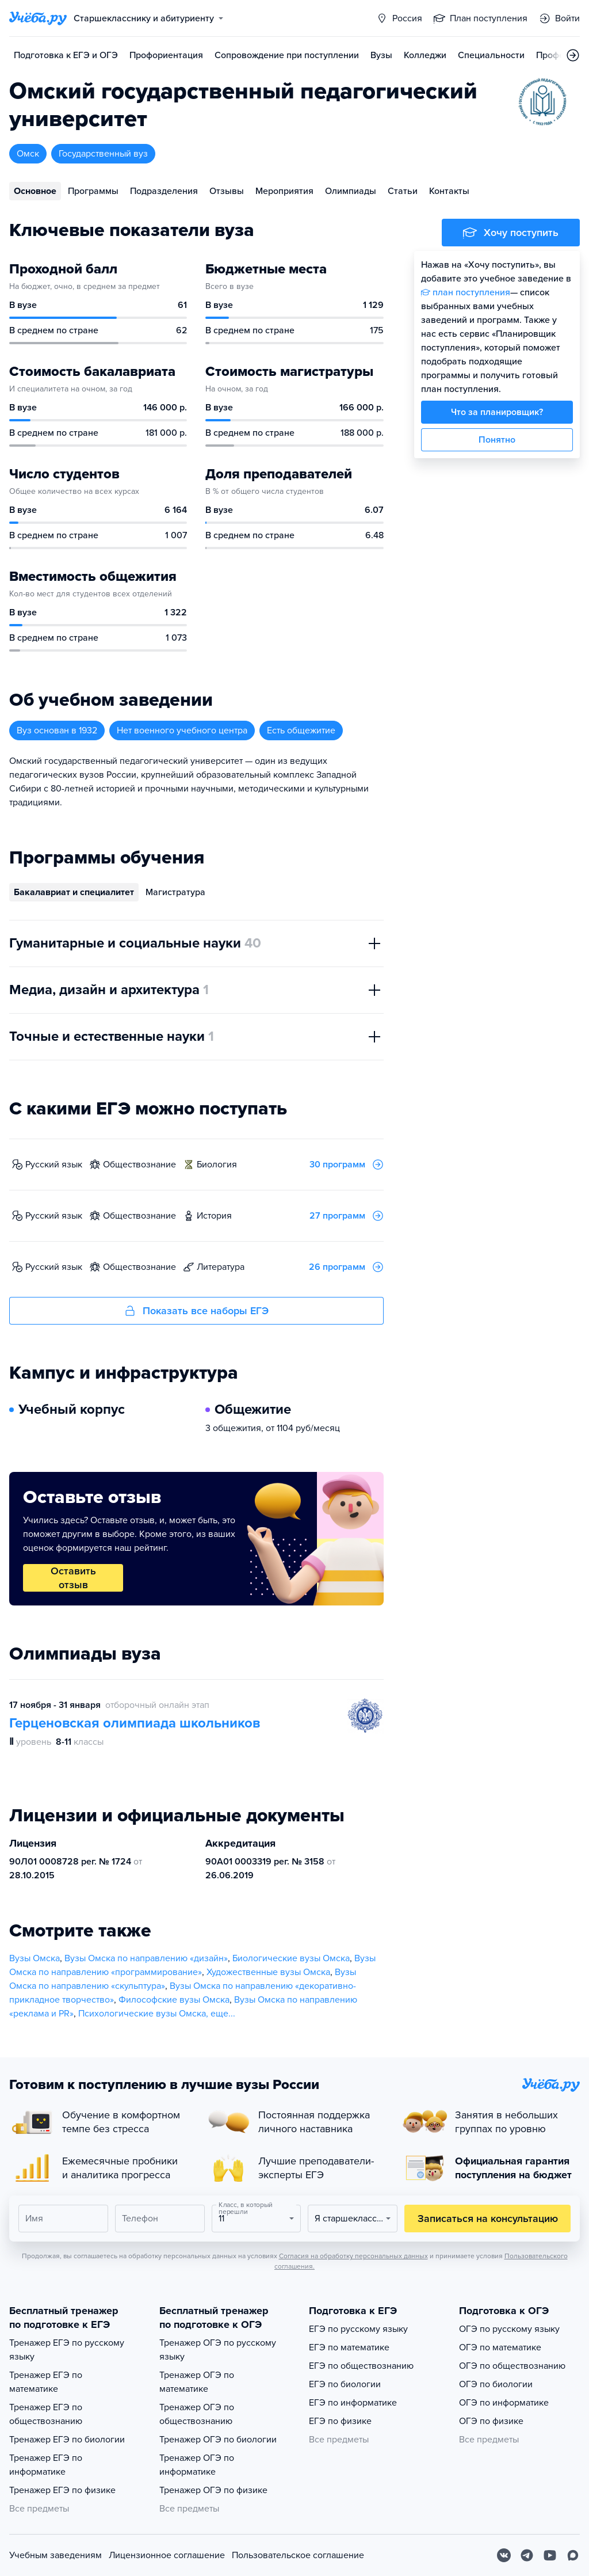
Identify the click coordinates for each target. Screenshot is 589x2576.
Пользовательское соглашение (298, 2555)
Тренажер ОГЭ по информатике (196, 2465)
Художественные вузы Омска (268, 1972)
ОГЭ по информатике (504, 2402)
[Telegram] (527, 2555)
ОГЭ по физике (491, 2421)
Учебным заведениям (55, 2555)
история (214, 1216)
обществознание (139, 1164)
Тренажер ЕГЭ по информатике (45, 2465)
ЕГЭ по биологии (345, 2384)
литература (220, 1267)
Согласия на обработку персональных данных (353, 2256)
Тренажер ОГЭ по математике (196, 2382)
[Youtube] (550, 2555)
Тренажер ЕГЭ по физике (62, 2490)
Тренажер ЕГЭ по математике (45, 2382)
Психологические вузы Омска (142, 2013)
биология (217, 1164)
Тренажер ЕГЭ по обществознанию (45, 2414)
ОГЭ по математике (500, 2347)
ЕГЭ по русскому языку (358, 2329)
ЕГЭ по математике (349, 2347)
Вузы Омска (34, 1958)
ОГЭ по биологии (496, 2384)
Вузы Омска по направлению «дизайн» (146, 1958)
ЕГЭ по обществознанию (361, 2366)
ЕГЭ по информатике (353, 2402)
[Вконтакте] (504, 2555)
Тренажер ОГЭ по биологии (218, 2439)
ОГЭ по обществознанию (512, 2366)
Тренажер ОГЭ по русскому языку (217, 2349)
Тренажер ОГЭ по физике (213, 2490)
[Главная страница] (38, 18)
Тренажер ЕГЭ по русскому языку (66, 2349)
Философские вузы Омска (174, 2000)
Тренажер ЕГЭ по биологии (67, 2439)
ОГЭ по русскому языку (509, 2329)
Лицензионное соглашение (167, 2555)
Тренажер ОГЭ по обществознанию (196, 2414)
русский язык (53, 1164)
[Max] (573, 2555)
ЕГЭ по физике (340, 2421)
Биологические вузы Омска (291, 1958)
